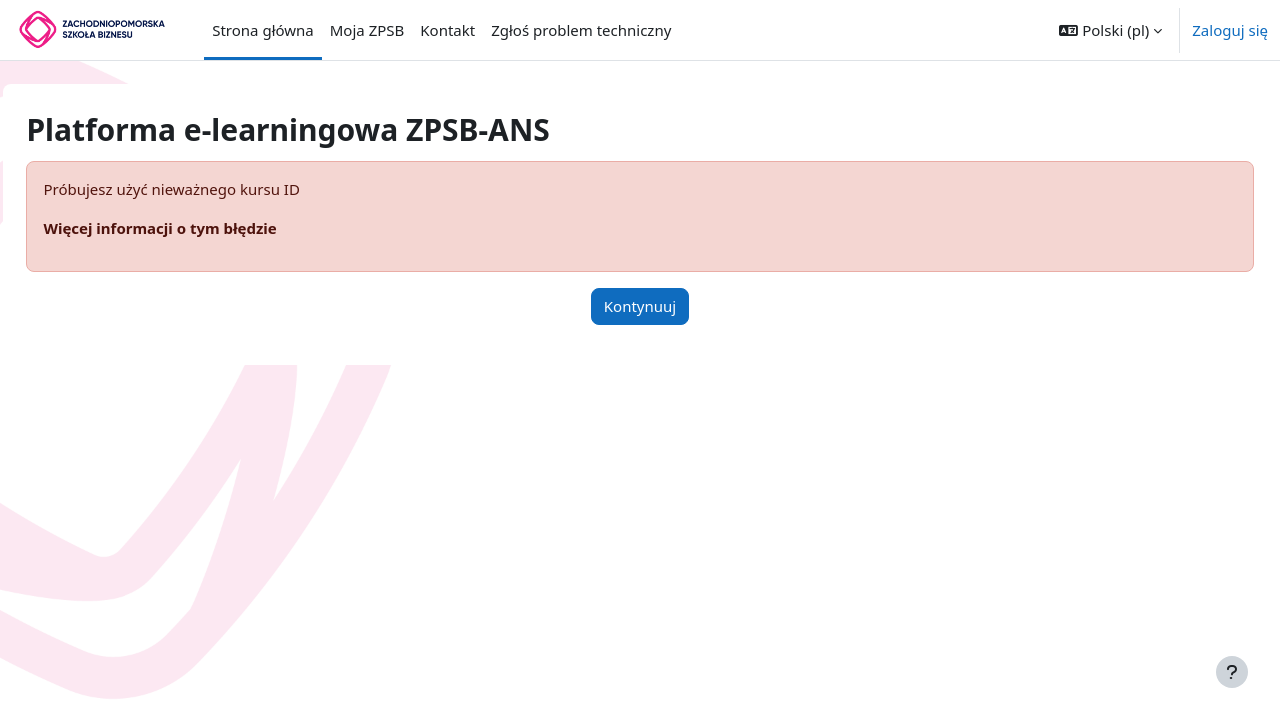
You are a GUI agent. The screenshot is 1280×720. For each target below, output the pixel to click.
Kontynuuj (640, 306)
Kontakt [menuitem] (447, 30)
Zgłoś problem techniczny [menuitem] (581, 30)
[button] (1110, 30)
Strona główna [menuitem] (263, 30)
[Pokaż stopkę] (1232, 672)
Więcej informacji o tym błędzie (204, 228)
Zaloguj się (1230, 30)
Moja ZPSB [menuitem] (367, 30)
